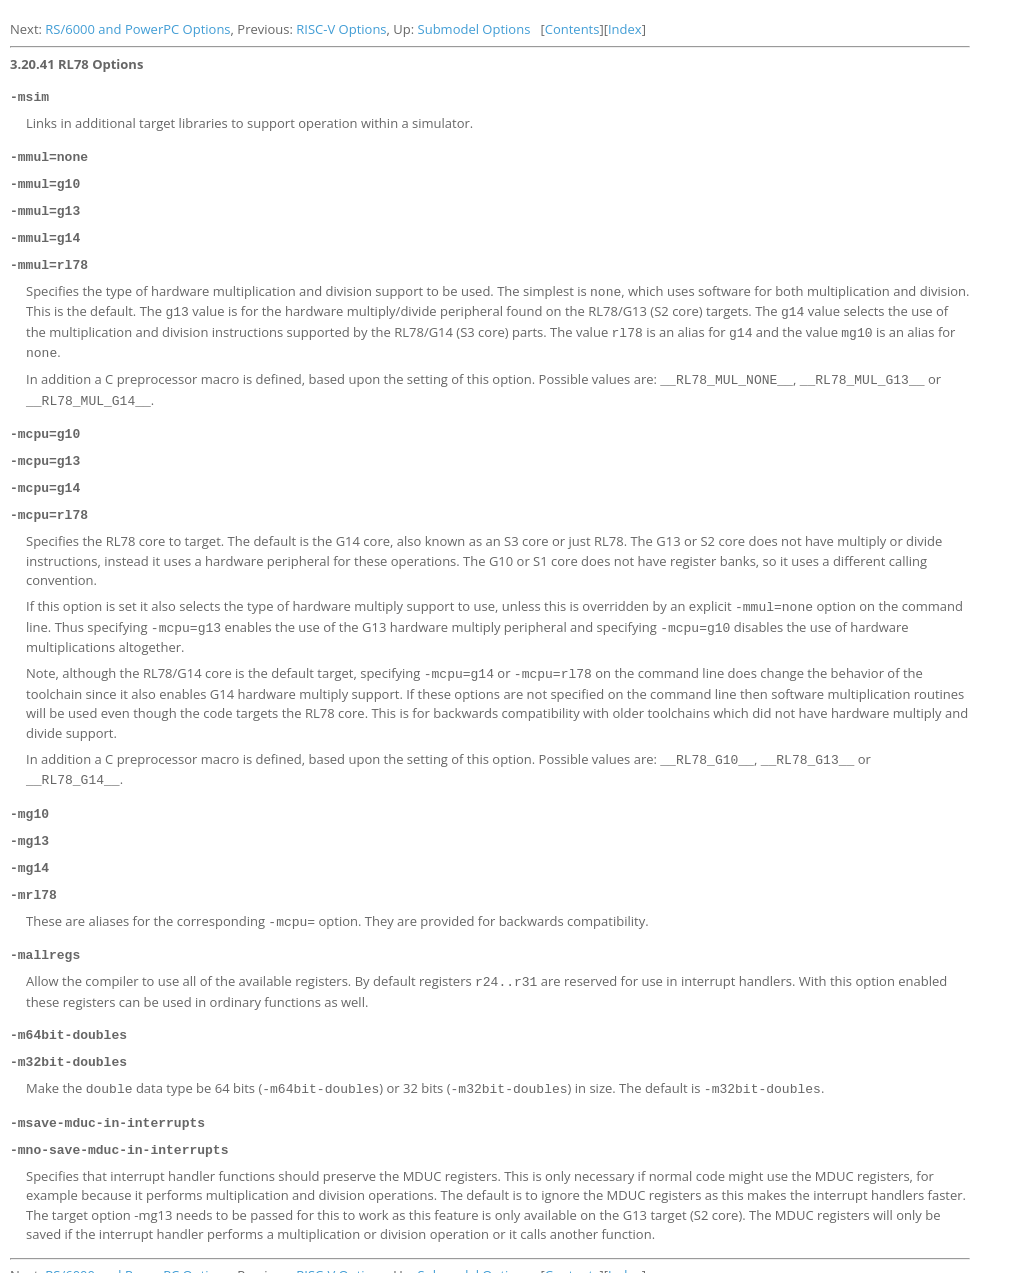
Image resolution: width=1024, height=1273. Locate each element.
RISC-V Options (341, 29)
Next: (27, 29)
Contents (572, 29)
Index (625, 29)
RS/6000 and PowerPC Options (137, 29)
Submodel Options (474, 29)
